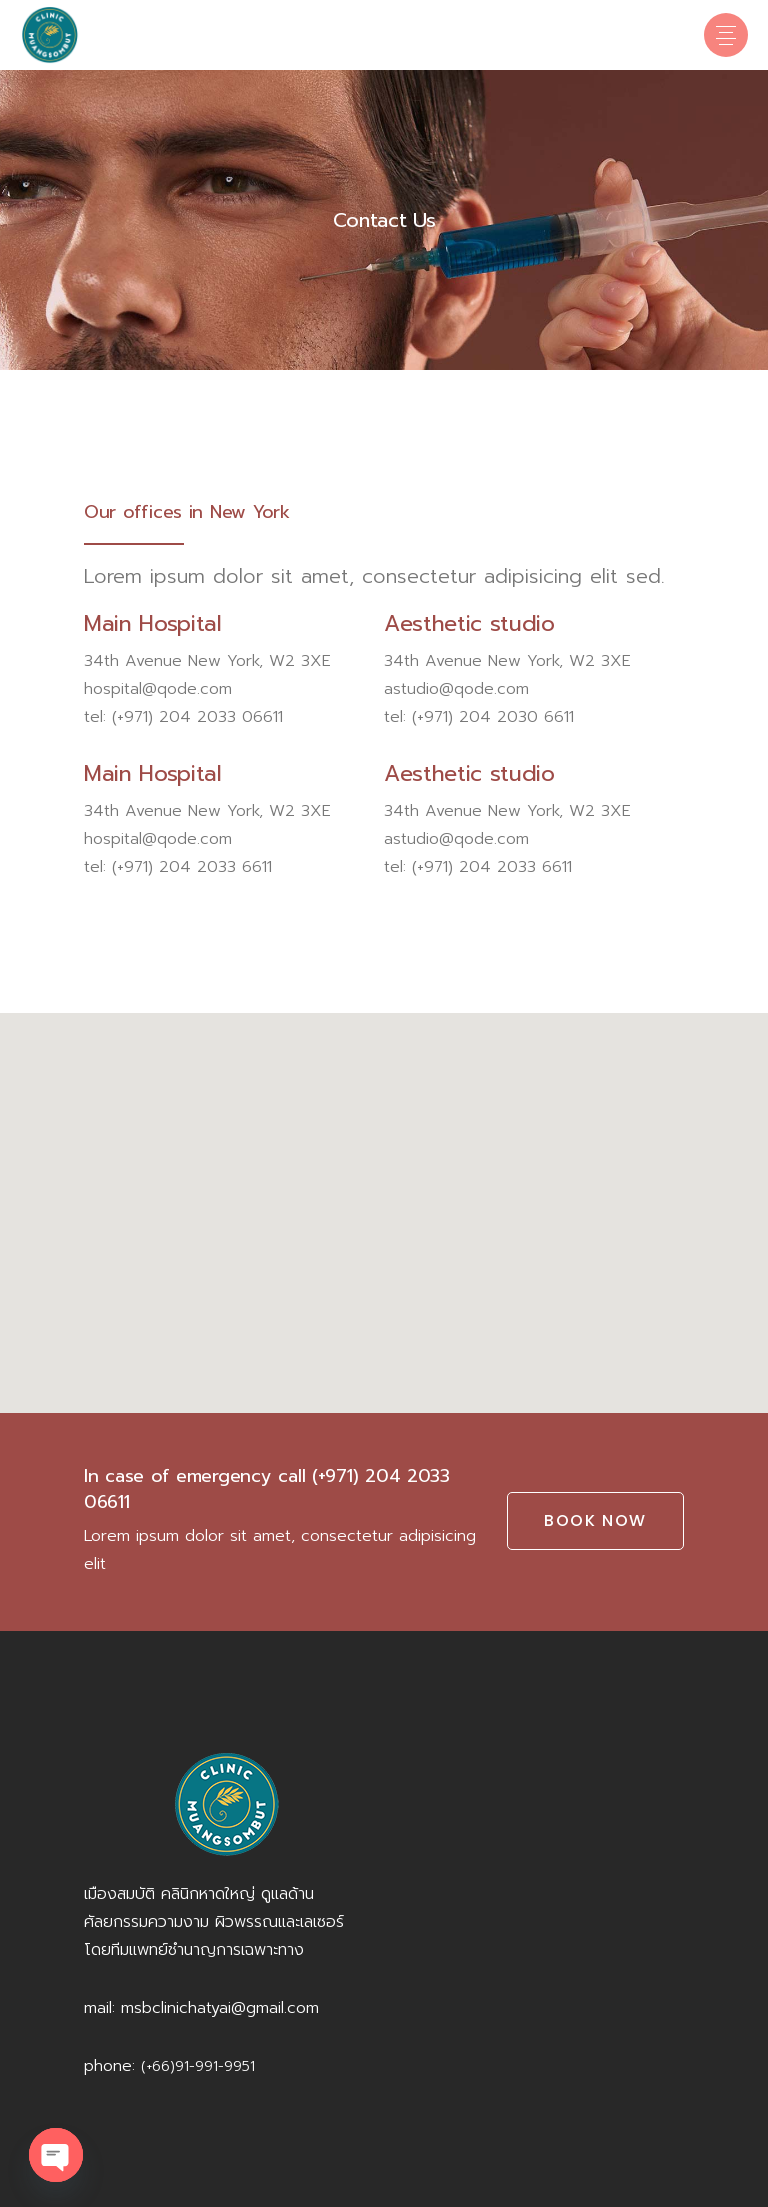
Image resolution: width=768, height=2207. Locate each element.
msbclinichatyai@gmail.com (220, 2008)
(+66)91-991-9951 (198, 2066)
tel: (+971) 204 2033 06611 (183, 717)
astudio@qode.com (456, 689)
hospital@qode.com (158, 689)
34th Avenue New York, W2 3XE (207, 661)
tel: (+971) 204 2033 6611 (178, 867)
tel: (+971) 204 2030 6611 (479, 717)
